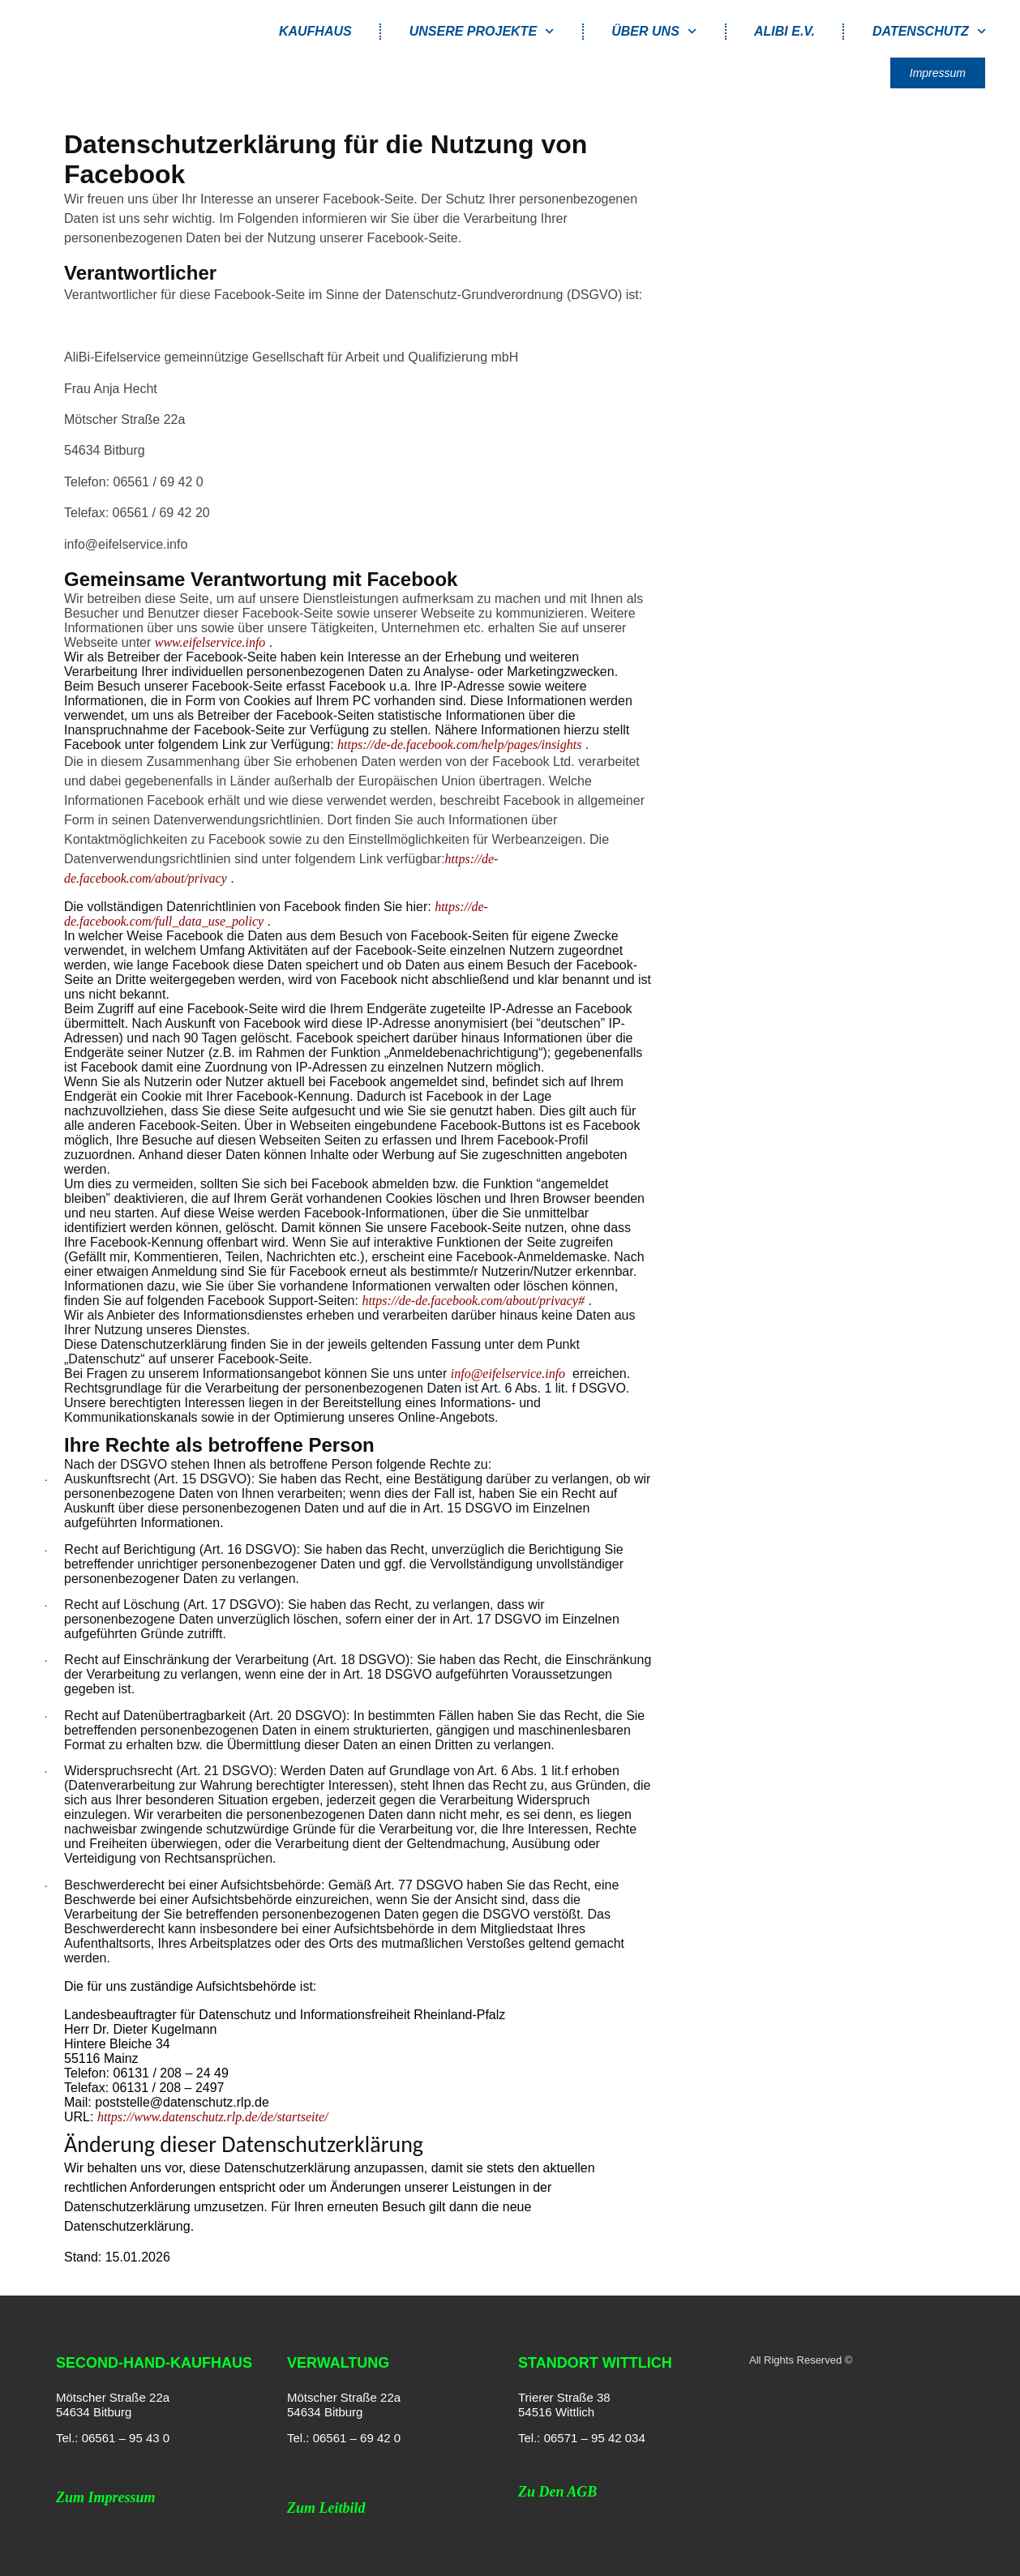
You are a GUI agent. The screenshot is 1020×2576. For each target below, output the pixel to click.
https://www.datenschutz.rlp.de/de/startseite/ (212, 2117)
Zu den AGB (557, 2492)
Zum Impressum (106, 2497)
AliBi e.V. (784, 31)
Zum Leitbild (326, 2508)
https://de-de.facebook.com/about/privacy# (473, 1300)
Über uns (653, 31)
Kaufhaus (315, 31)
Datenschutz (929, 31)
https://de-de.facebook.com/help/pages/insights (459, 744)
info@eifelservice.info (508, 1373)
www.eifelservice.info (210, 642)
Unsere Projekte (482, 31)
